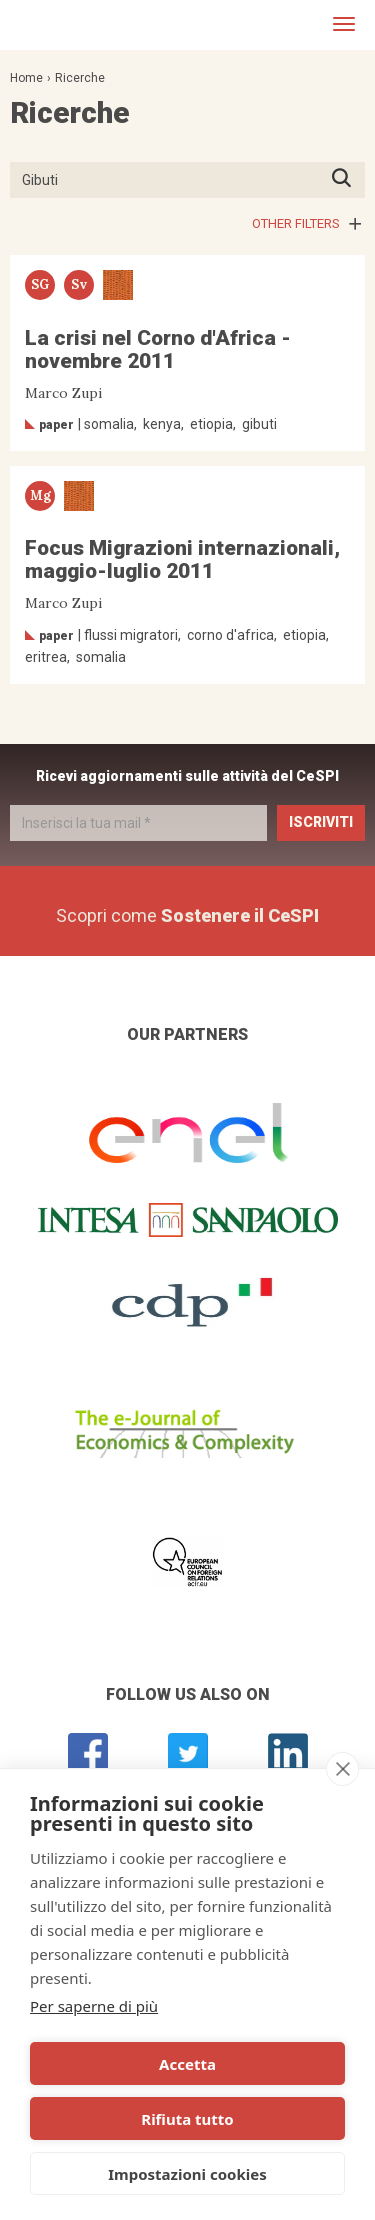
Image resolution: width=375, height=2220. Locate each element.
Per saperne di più (94, 2006)
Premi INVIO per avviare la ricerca (347, 179)
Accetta (187, 2064)
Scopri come (187, 915)
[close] (342, 1769)
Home (26, 78)
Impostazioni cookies (187, 2174)
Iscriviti (321, 822)
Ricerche (80, 78)
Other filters (296, 223)
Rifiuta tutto (187, 2119)
